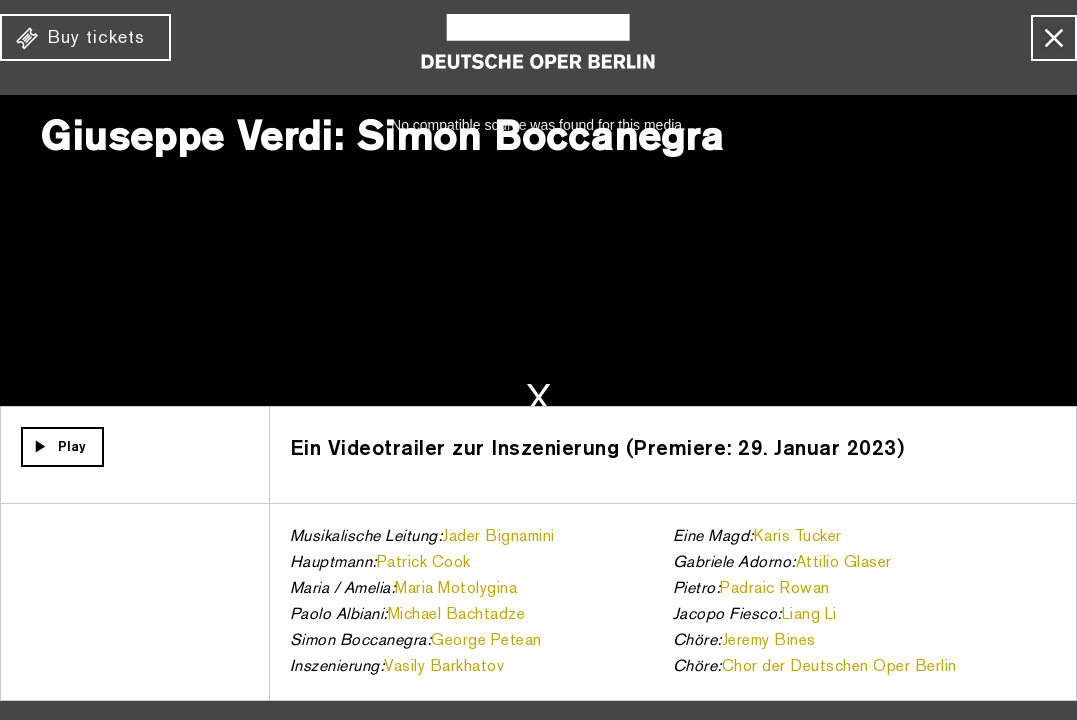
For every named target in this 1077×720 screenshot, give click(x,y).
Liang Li (809, 615)
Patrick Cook (424, 563)
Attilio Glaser (844, 563)
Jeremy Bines (769, 641)
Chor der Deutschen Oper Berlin (839, 667)
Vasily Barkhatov (444, 667)
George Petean (486, 641)
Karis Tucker (798, 537)
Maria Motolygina (456, 589)
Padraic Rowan (775, 589)
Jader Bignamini (498, 537)
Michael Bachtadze (457, 615)
